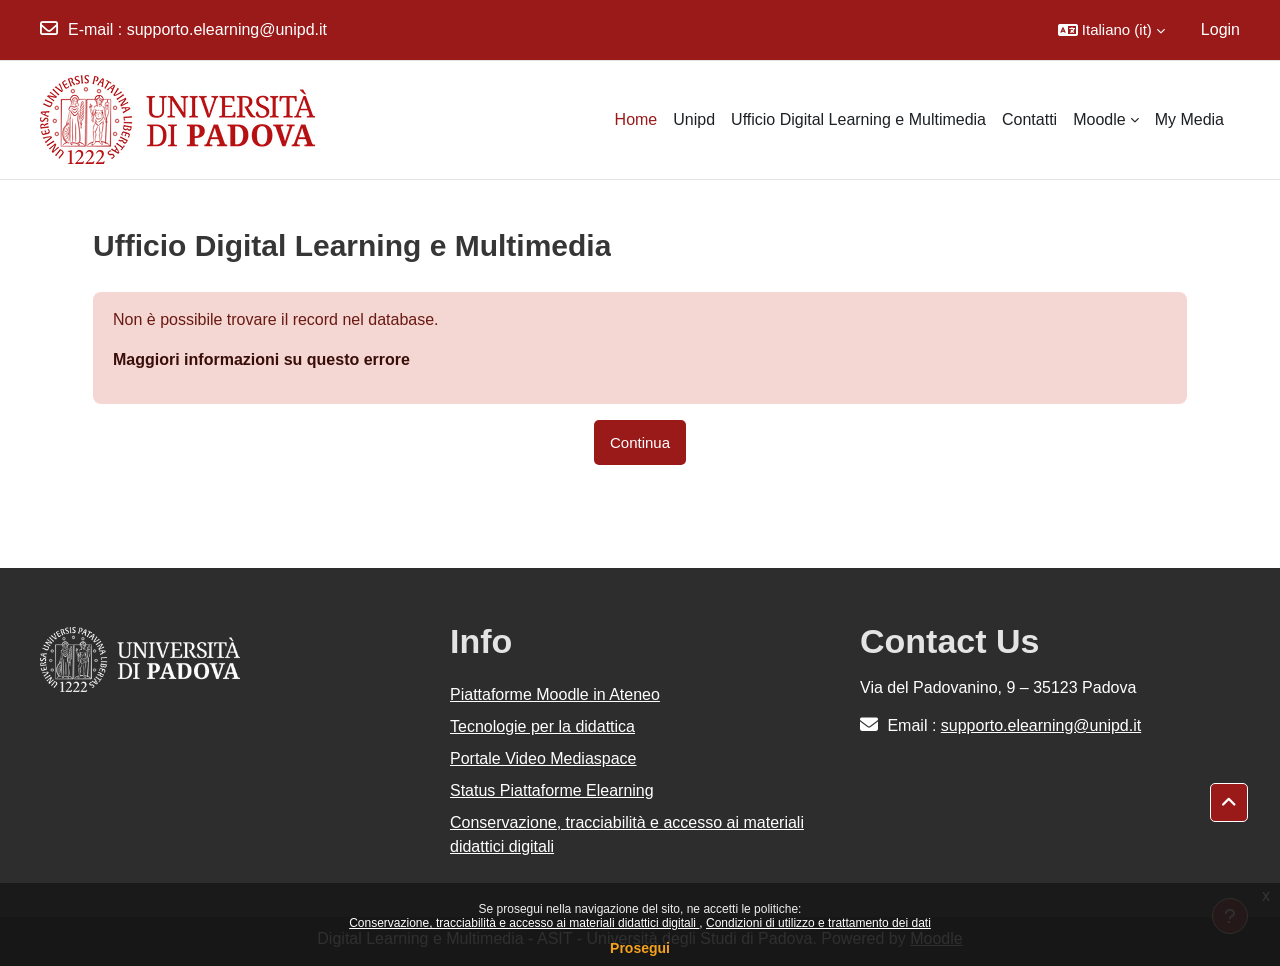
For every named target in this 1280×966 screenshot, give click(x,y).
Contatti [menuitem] (1029, 119)
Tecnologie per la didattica (542, 726)
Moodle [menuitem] (1099, 119)
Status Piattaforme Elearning (552, 790)
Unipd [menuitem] (694, 119)
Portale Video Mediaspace (543, 758)
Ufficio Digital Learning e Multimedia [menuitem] (858, 119)
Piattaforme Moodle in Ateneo (555, 694)
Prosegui (640, 948)
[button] (1111, 30)
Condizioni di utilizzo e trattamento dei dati (818, 923)
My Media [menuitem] (1189, 119)
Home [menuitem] (636, 119)
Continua (640, 442)
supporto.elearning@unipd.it (227, 29)
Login (1220, 29)
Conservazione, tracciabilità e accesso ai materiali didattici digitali (524, 923)
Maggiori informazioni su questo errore (261, 359)
